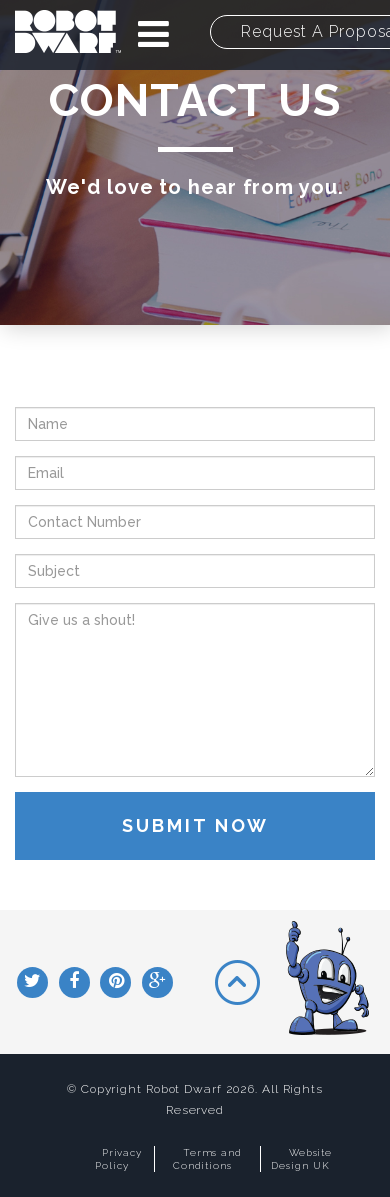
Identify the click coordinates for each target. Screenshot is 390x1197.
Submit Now (195, 825)
